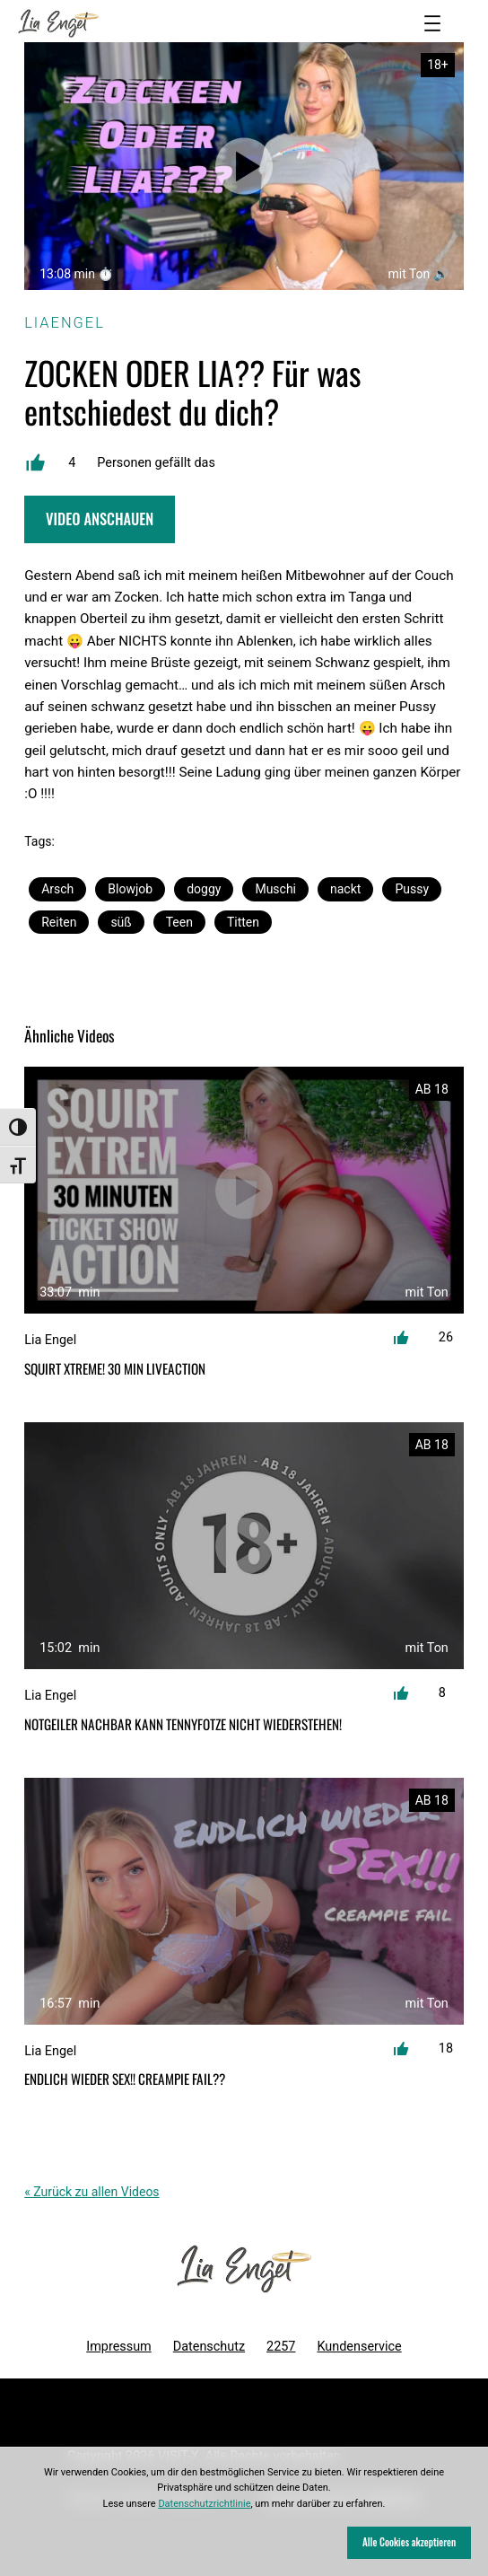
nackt (345, 889)
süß (120, 922)
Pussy (412, 889)
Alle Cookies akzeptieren (409, 2542)
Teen (179, 922)
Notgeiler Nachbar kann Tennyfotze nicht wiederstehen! (183, 1724)
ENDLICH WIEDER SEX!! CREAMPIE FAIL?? (124, 2079)
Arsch (57, 889)
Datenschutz (209, 2346)
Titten (243, 922)
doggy (204, 889)
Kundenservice (359, 2346)
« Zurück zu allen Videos (91, 2192)
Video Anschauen (99, 518)
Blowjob (130, 889)
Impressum (118, 2346)
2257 (280, 2346)
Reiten (58, 922)
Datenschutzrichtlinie (204, 2504)
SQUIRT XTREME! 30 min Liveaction (114, 1368)
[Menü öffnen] (432, 23)
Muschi (275, 889)
